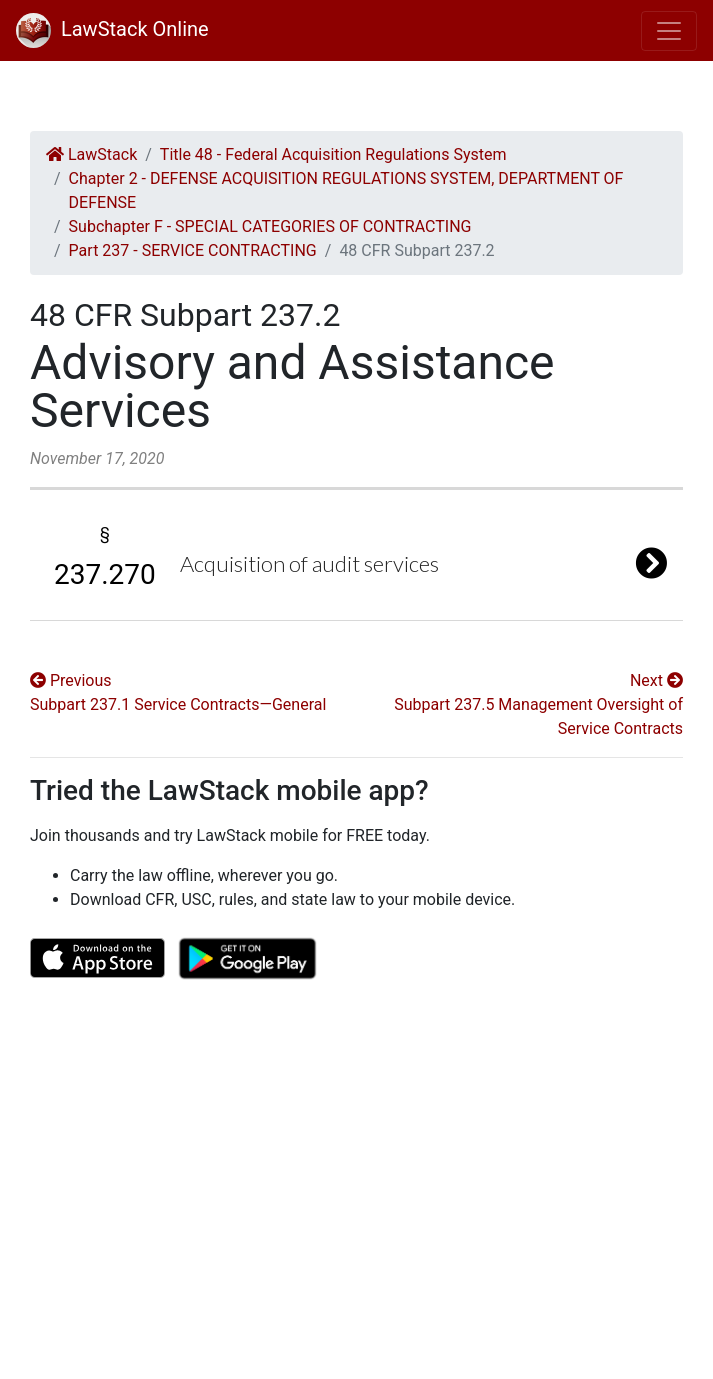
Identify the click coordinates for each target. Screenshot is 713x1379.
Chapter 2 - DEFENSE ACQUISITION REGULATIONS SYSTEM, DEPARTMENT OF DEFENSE (346, 190)
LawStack (91, 154)
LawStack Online (112, 29)
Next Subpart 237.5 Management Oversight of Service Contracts (538, 704)
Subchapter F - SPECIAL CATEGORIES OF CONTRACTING (270, 226)
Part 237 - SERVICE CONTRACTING (193, 250)
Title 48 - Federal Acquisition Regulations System (333, 154)
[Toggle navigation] (669, 31)
